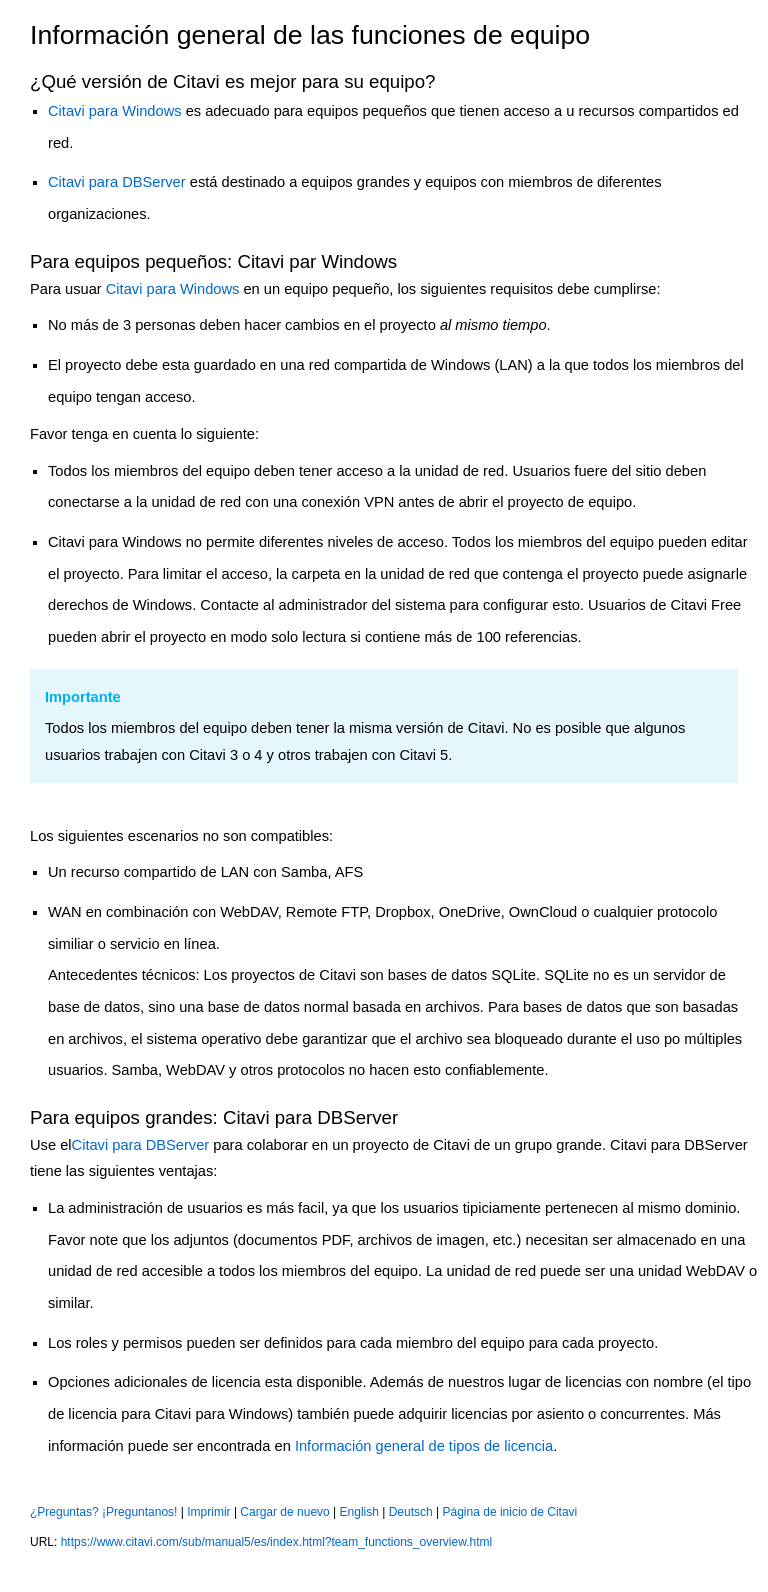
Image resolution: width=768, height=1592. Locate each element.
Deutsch (411, 1512)
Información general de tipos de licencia (424, 1446)
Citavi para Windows (115, 111)
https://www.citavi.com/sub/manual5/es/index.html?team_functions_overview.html (277, 1542)
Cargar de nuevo (284, 1512)
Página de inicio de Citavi (510, 1512)
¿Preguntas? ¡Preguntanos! (103, 1512)
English (359, 1512)
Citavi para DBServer (117, 182)
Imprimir (208, 1512)
